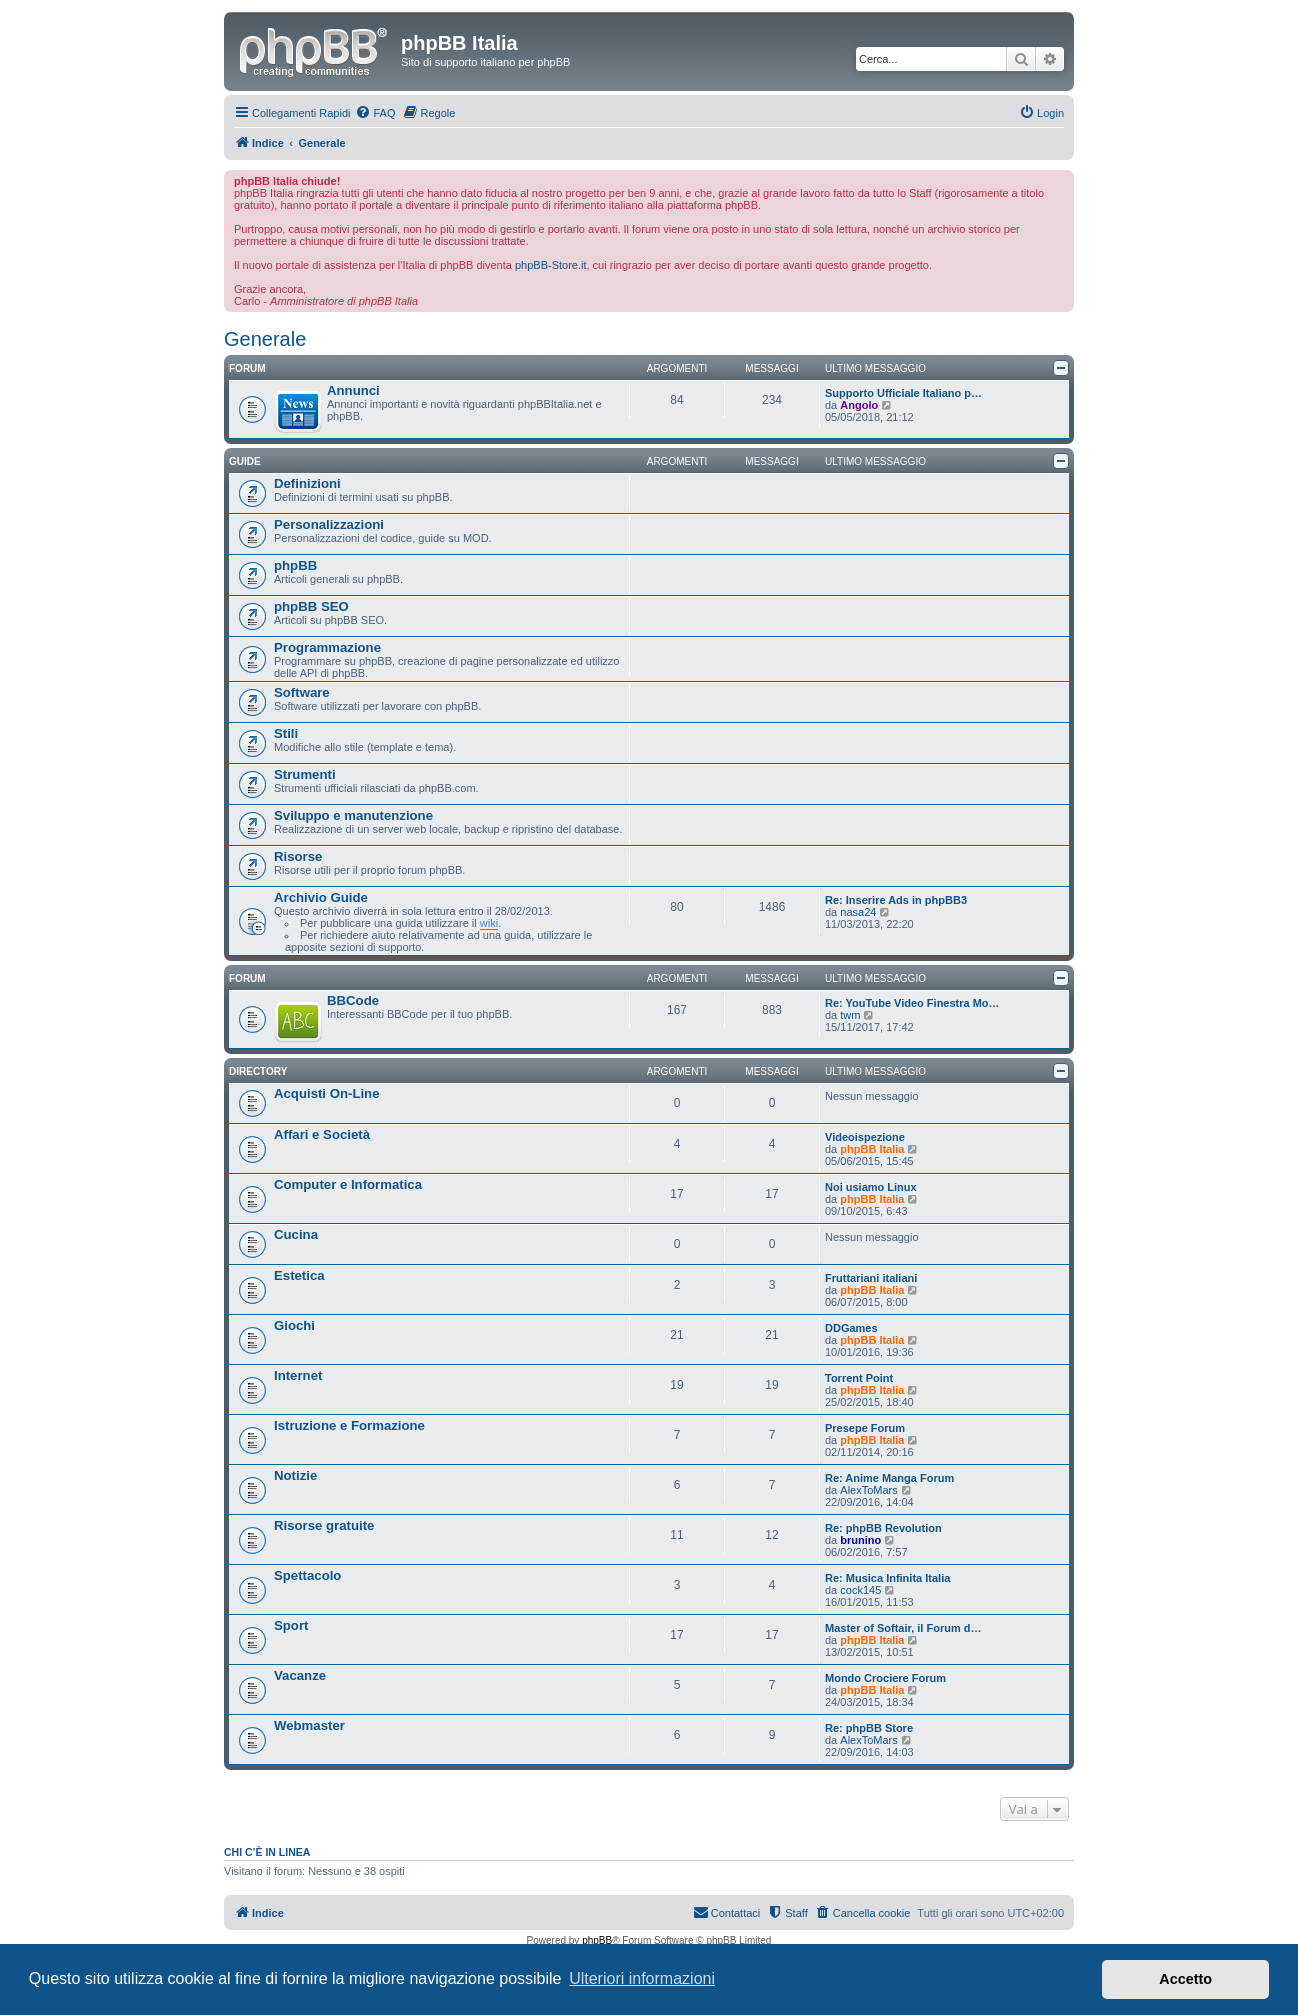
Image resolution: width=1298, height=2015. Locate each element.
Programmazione (327, 647)
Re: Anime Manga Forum (889, 1478)
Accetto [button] (1185, 1979)
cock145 (860, 1590)
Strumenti (305, 774)
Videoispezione (865, 1137)
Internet (298, 1375)
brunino (860, 1540)
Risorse (298, 856)
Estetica (299, 1275)
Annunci (353, 390)
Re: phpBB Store (869, 1728)
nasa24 (858, 912)
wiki (489, 923)
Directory (258, 1071)
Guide (245, 461)
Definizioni (307, 483)
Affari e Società (322, 1134)
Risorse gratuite (324, 1525)
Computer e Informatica (348, 1184)
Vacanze (300, 1675)
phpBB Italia (872, 1149)
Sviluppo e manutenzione (353, 815)
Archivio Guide (321, 897)
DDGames (851, 1328)
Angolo (859, 405)
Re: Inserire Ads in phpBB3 (896, 900)
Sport (291, 1625)
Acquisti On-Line (327, 1093)
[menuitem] (375, 113)
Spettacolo (307, 1575)
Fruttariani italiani (871, 1278)
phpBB (295, 565)
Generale (265, 339)
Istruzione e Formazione (349, 1425)
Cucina (296, 1234)
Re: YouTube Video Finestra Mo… (912, 1003)
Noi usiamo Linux (871, 1187)
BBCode (353, 1000)
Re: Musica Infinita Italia (887, 1578)
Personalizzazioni (329, 524)
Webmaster (309, 1725)
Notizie (295, 1475)
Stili (286, 733)
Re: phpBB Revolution (883, 1528)
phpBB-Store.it (551, 265)
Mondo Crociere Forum (885, 1678)
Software (302, 692)
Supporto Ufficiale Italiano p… (903, 393)
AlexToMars (868, 1490)
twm (850, 1015)
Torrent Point (859, 1378)
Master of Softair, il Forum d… (903, 1628)
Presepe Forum (865, 1428)
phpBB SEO (311, 606)
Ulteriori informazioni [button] (642, 1978)
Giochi (294, 1325)
